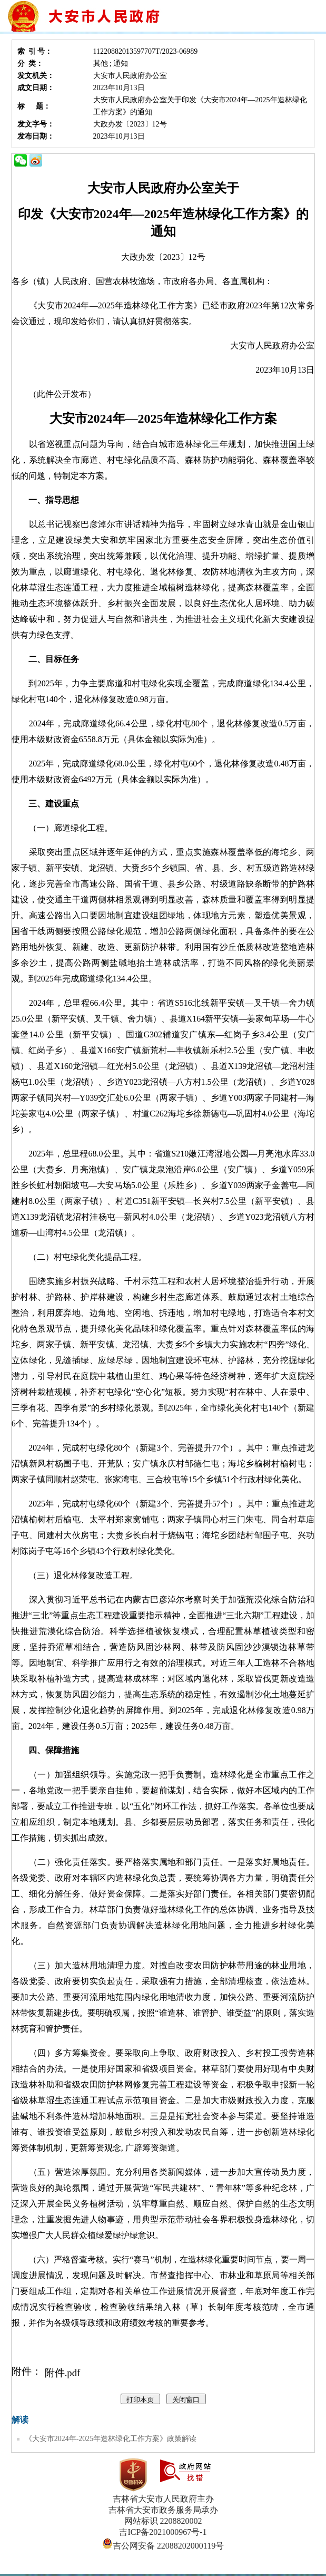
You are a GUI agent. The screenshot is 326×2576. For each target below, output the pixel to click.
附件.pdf (63, 2372)
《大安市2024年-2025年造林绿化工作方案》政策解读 (111, 2439)
